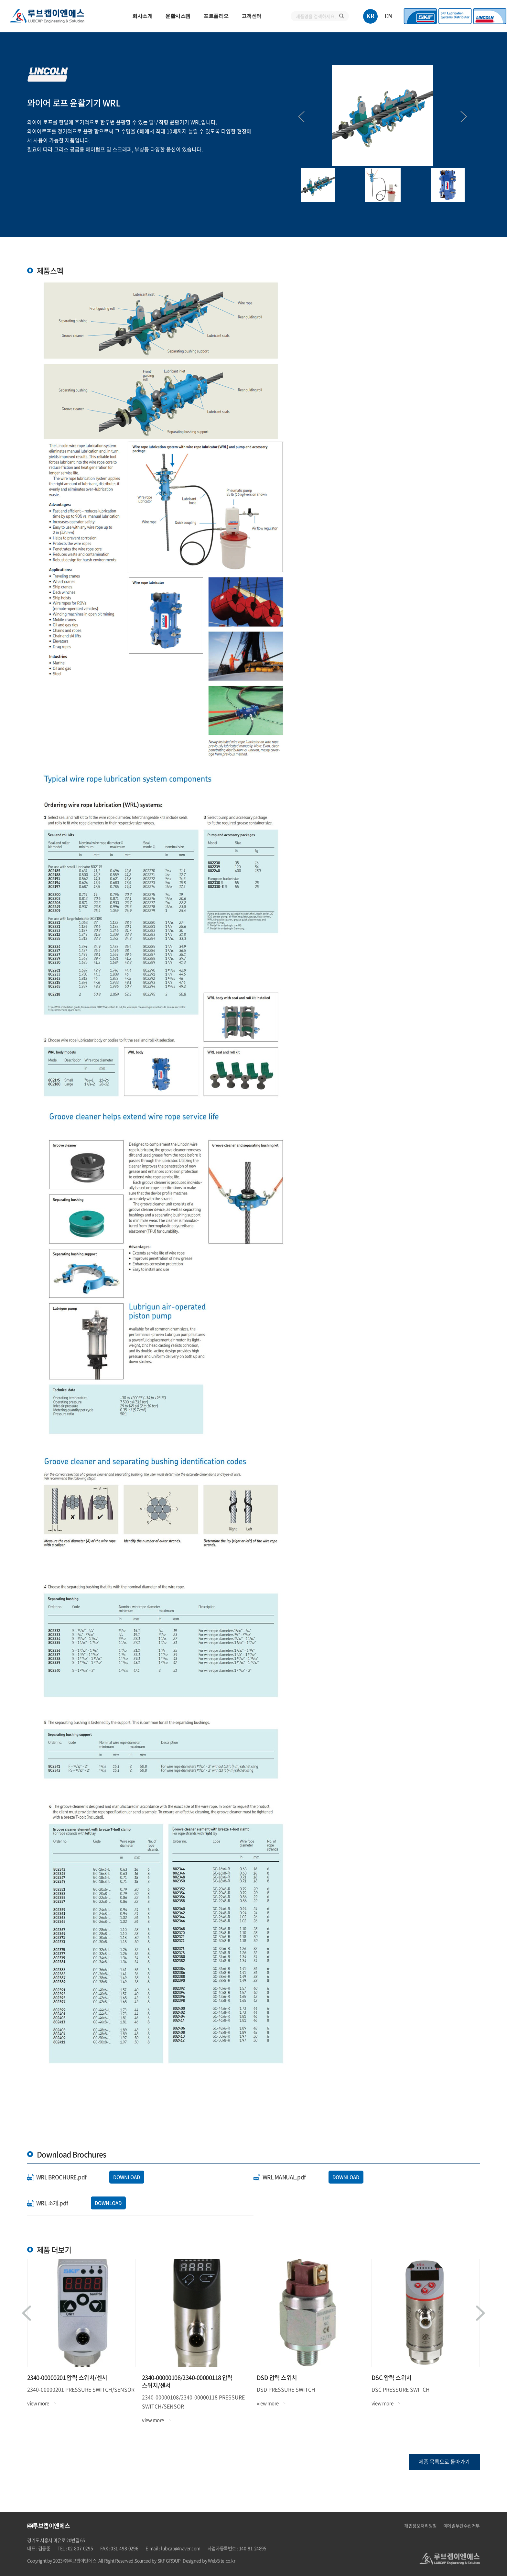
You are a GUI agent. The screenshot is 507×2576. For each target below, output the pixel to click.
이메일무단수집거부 (461, 2525)
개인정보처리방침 (420, 2525)
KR (370, 16)
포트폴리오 (216, 16)
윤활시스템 (177, 16)
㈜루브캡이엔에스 (47, 16)
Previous (301, 116)
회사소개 (142, 16)
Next (463, 116)
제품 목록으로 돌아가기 (444, 2461)
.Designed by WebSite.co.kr (208, 2560)
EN (388, 16)
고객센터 (252, 16)
